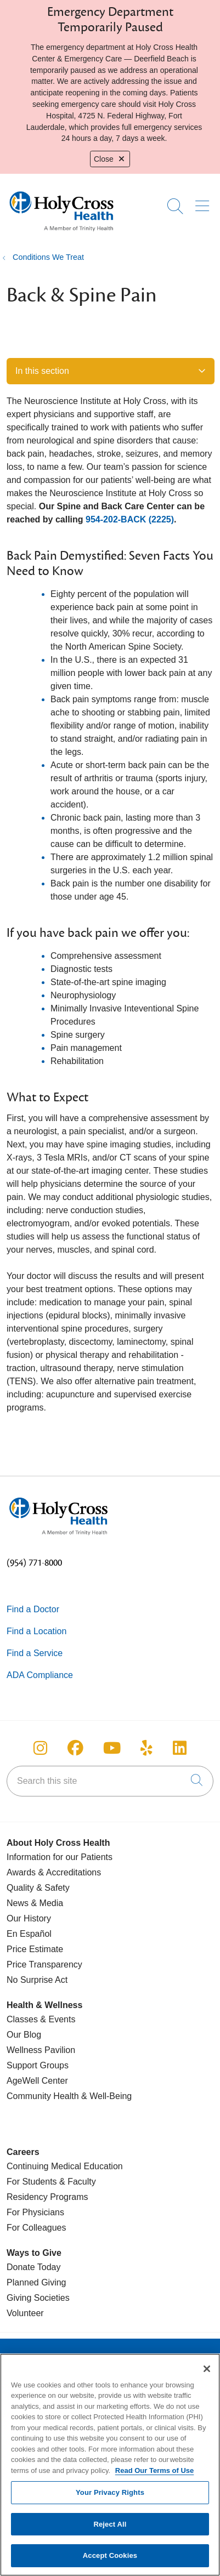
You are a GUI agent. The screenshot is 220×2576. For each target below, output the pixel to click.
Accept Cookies (110, 2561)
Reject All (109, 2529)
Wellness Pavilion (41, 2050)
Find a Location (36, 1631)
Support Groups (38, 2065)
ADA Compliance (40, 1675)
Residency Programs (47, 2197)
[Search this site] (110, 1781)
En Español (29, 1933)
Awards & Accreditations (54, 1872)
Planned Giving (36, 2282)
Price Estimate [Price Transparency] (35, 1949)
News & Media (35, 1903)
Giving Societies (38, 2297)
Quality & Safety (38, 1887)
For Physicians (35, 2212)
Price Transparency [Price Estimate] (44, 1964)
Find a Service (35, 1653)
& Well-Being (105, 2096)
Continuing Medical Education (65, 2166)
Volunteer (25, 2313)
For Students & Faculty (51, 2181)
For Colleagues (36, 2227)
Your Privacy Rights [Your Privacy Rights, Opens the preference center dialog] (110, 2497)
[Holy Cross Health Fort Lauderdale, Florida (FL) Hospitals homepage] (61, 233)
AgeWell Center (37, 2080)
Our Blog (24, 2034)
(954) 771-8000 (34, 1563)
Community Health (43, 2096)
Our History (29, 1918)
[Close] (207, 2374)
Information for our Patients (59, 1857)
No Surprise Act (37, 1979)
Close (110, 159)
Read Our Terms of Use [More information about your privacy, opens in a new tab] (154, 2475)
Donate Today (33, 2267)
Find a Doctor (33, 1609)
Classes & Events (41, 2019)
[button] (204, 202)
